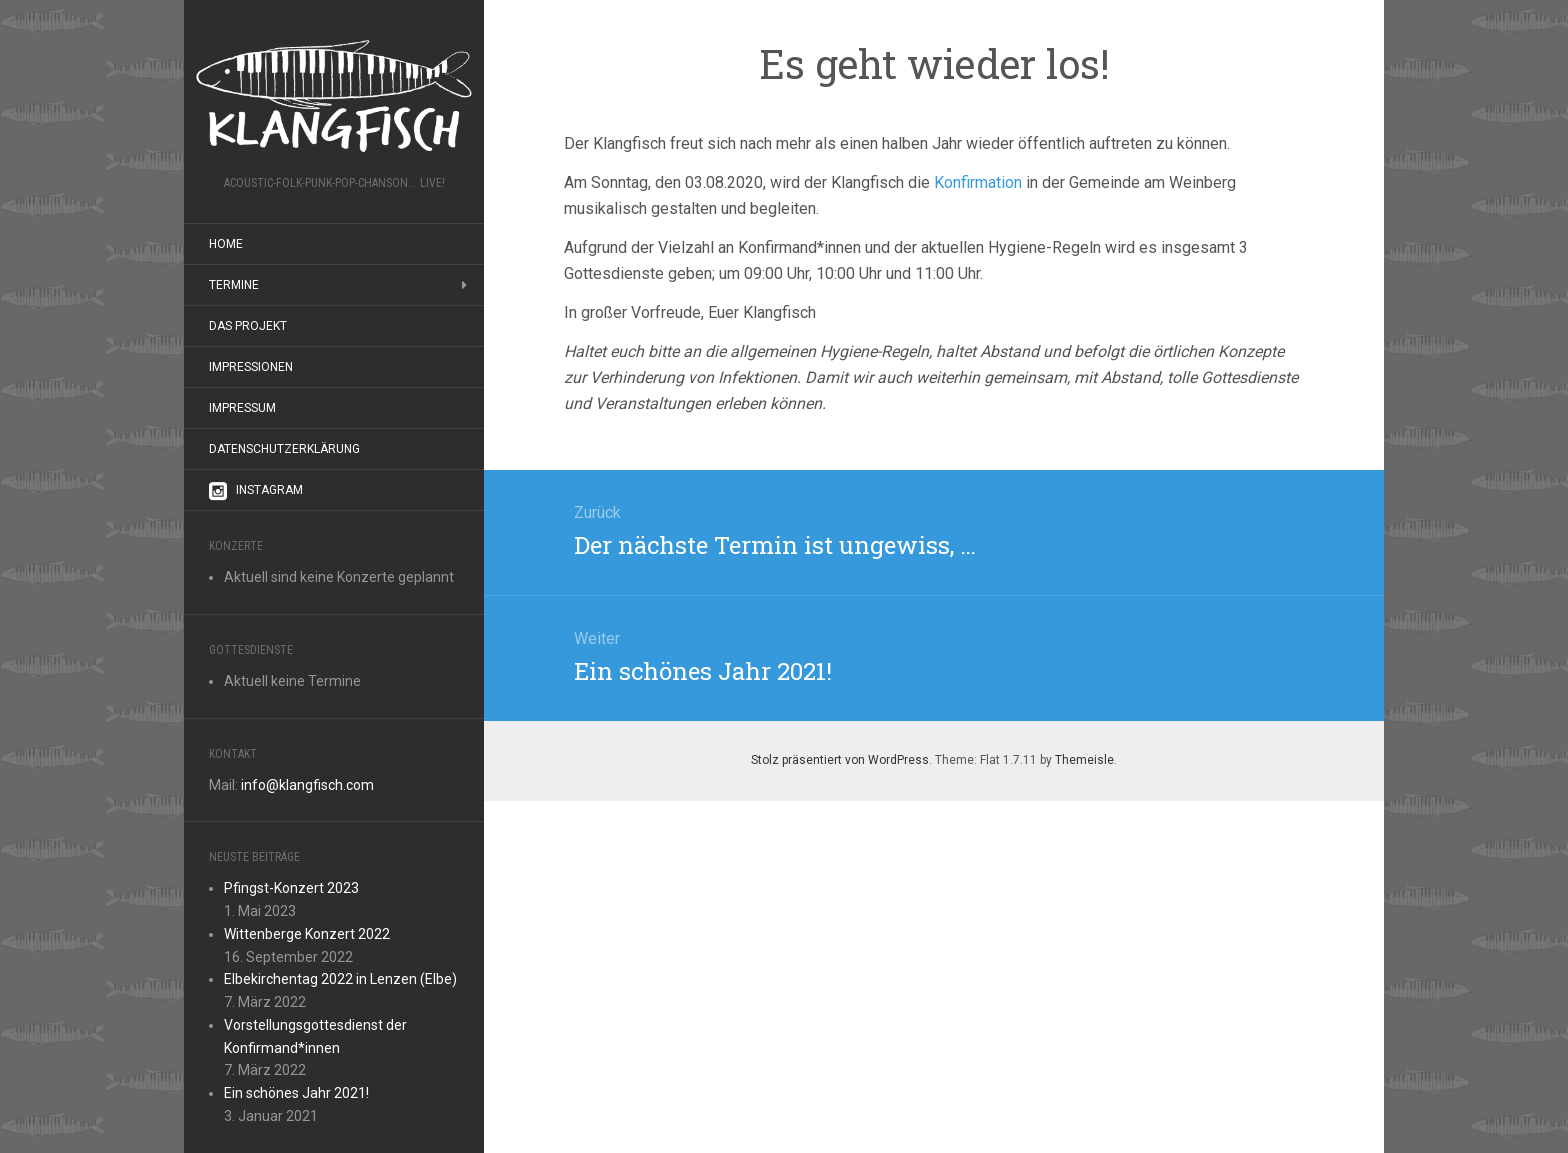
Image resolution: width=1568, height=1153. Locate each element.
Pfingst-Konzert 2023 (291, 888)
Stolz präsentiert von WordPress (840, 760)
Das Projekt (248, 326)
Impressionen (251, 367)
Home (226, 244)
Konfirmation (978, 182)
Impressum (242, 408)
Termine (234, 285)
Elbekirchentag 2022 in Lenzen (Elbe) (340, 979)
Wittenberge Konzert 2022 (307, 934)
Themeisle (1084, 760)
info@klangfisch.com (307, 785)
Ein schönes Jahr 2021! (296, 1093)
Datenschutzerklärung (284, 449)
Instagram (256, 491)
